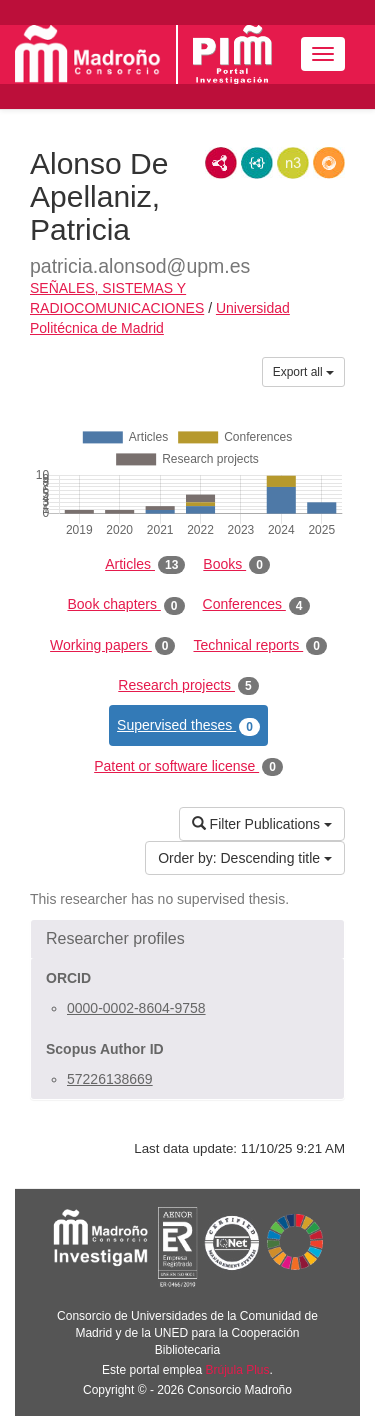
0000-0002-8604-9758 (136, 1008)
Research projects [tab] (188, 686)
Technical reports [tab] (259, 646)
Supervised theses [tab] (188, 726)
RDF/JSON (329, 163)
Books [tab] (236, 565)
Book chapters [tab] (125, 605)
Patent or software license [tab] (188, 767)
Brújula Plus (238, 1370)
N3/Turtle (293, 163)
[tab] (187, 939)
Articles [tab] (145, 565)
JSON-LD (257, 163)
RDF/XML (221, 163)
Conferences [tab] (256, 605)
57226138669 (110, 1079)
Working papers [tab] (112, 646)
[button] (187, 939)
